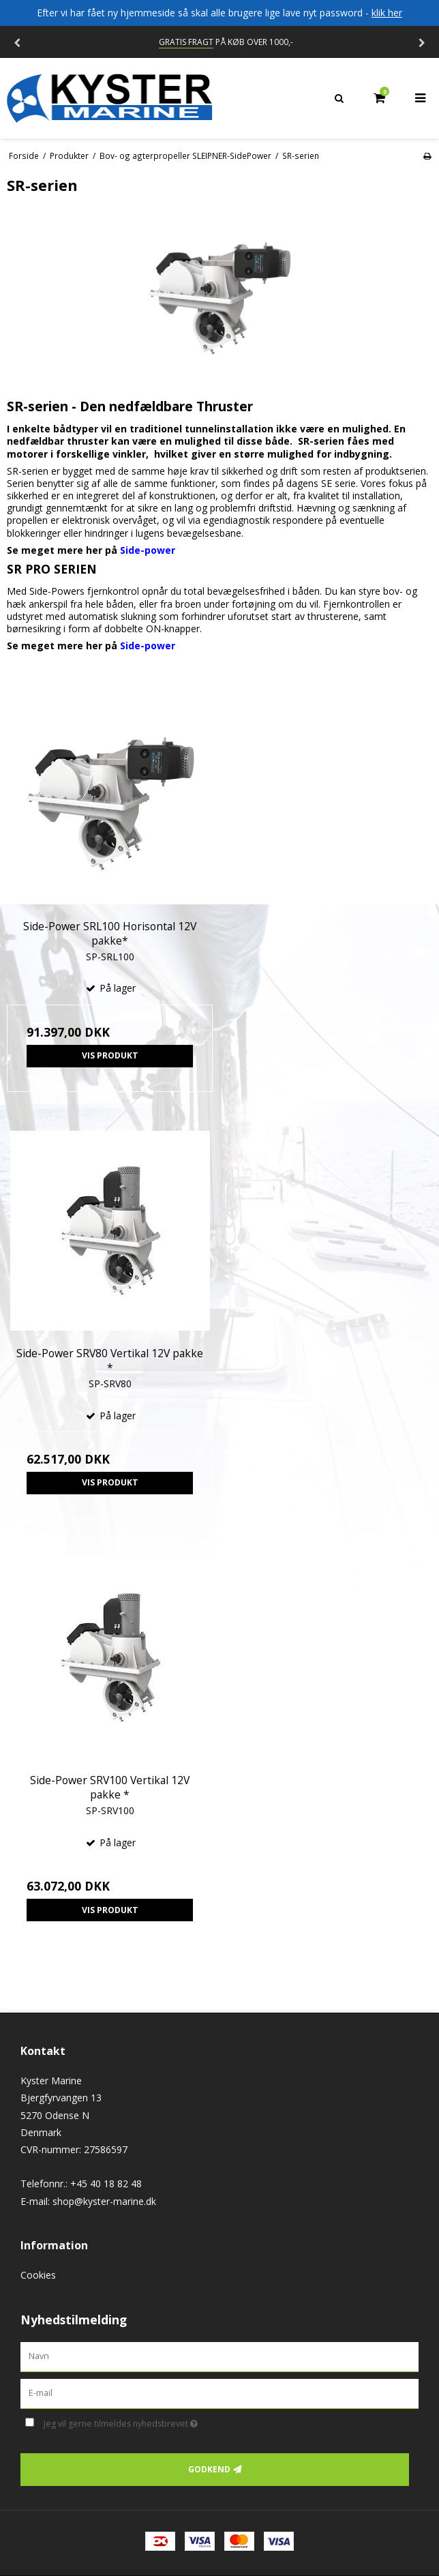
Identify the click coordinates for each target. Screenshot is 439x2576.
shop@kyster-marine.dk (104, 2201)
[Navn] (219, 2356)
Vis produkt (110, 1055)
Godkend (209, 2469)
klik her (387, 12)
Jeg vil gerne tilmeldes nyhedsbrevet (155, 2422)
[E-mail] (219, 2392)
